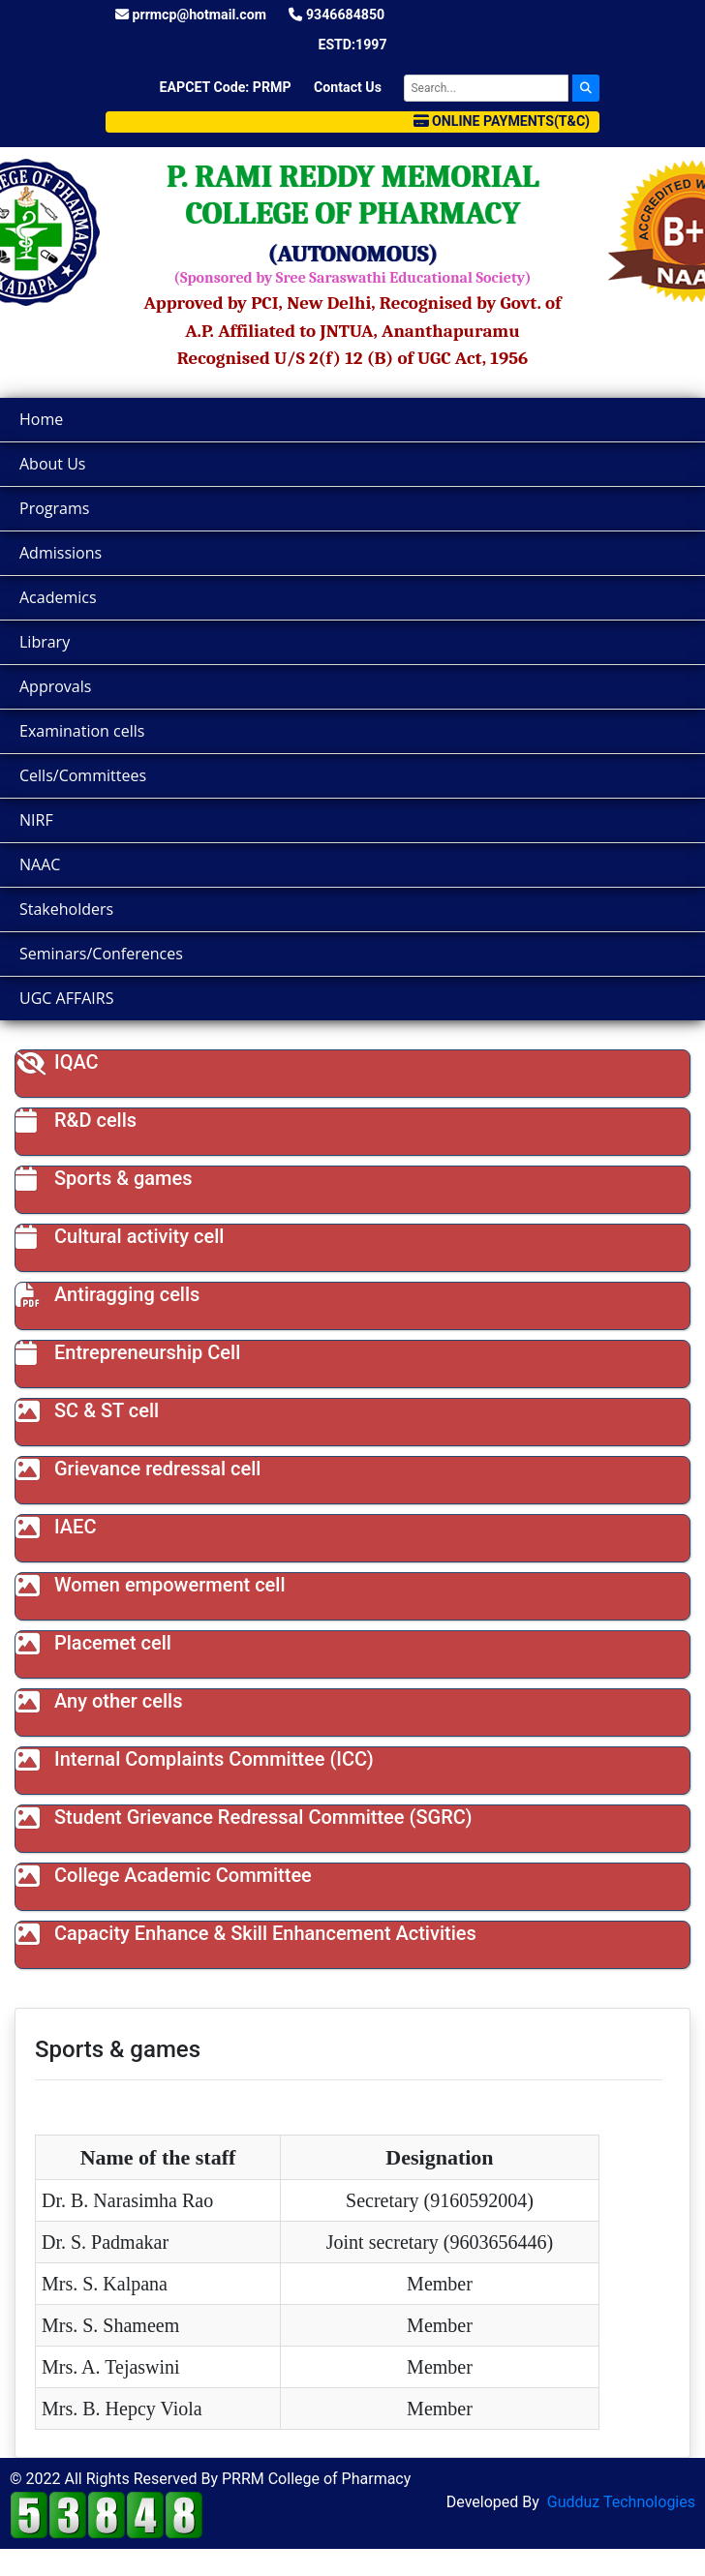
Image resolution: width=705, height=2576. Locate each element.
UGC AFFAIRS (66, 998)
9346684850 (336, 14)
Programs (54, 508)
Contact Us (348, 87)
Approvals (55, 686)
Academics (58, 597)
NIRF (36, 820)
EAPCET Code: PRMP (225, 87)
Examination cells (81, 731)
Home (41, 419)
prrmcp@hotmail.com (190, 14)
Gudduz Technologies (621, 2502)
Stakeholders (66, 909)
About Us (52, 463)
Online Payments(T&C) (502, 121)
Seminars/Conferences (101, 953)
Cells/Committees (82, 775)
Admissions (60, 552)
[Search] (486, 88)
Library (44, 641)
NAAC (39, 864)
